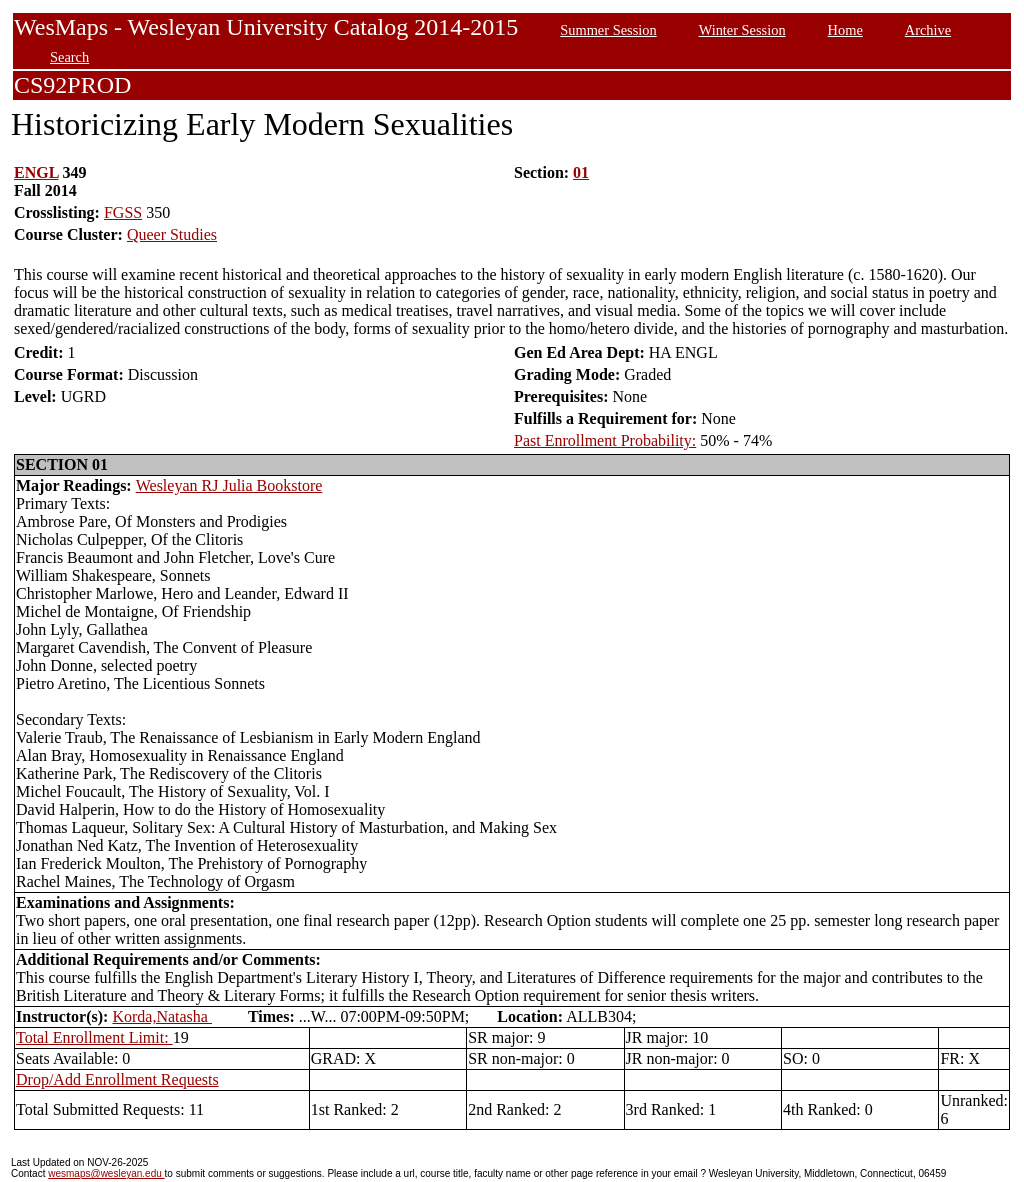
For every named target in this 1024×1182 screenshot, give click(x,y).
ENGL (36, 172)
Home (845, 30)
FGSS (123, 212)
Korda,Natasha (162, 1016)
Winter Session (742, 30)
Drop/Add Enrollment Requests (117, 1079)
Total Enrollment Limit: (94, 1037)
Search (69, 57)
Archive (928, 30)
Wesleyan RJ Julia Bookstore (229, 485)
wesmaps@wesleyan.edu (106, 1173)
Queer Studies (172, 234)
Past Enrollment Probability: (605, 440)
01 (581, 172)
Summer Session (608, 30)
